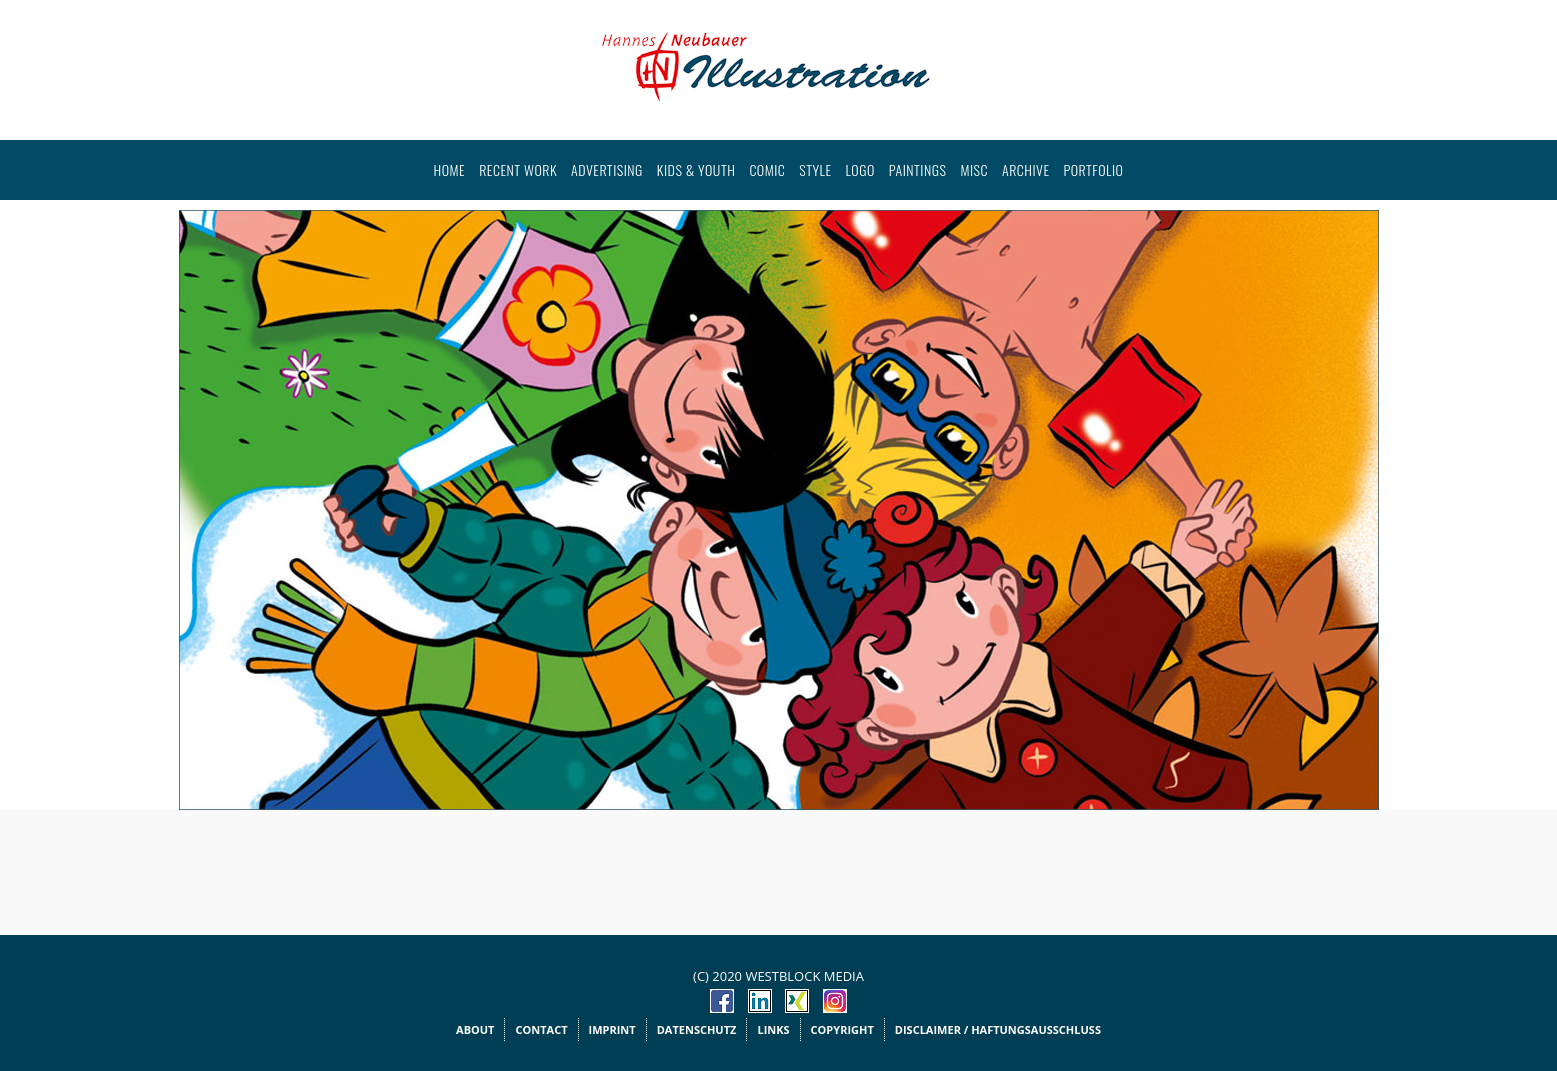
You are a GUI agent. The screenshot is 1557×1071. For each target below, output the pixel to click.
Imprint (612, 1029)
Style (815, 169)
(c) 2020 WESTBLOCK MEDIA (778, 976)
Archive (1026, 169)
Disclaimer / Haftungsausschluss (998, 1029)
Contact (541, 1029)
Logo (860, 169)
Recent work (518, 169)
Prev (205, 497)
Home (450, 169)
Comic (767, 169)
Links (773, 1029)
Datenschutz (697, 1029)
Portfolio (1094, 169)
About (475, 1029)
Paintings (918, 169)
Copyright (842, 1029)
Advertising (607, 169)
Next (1353, 497)
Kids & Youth (696, 169)
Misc (974, 169)
